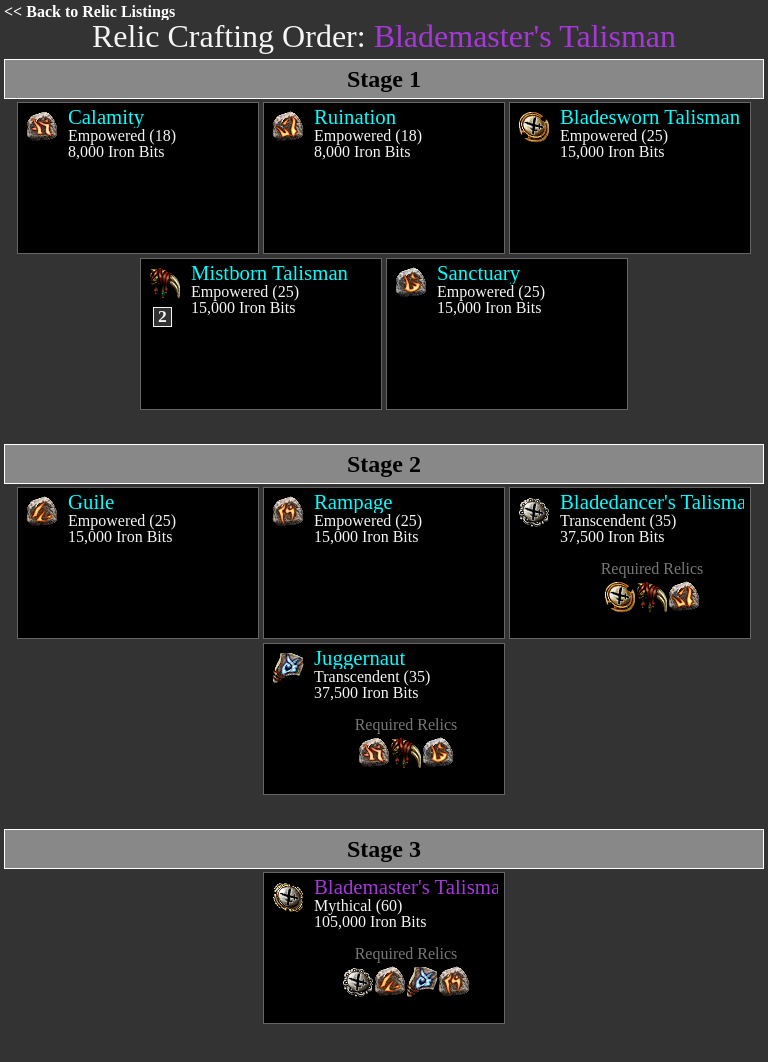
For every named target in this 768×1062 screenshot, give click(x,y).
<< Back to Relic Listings (89, 11)
